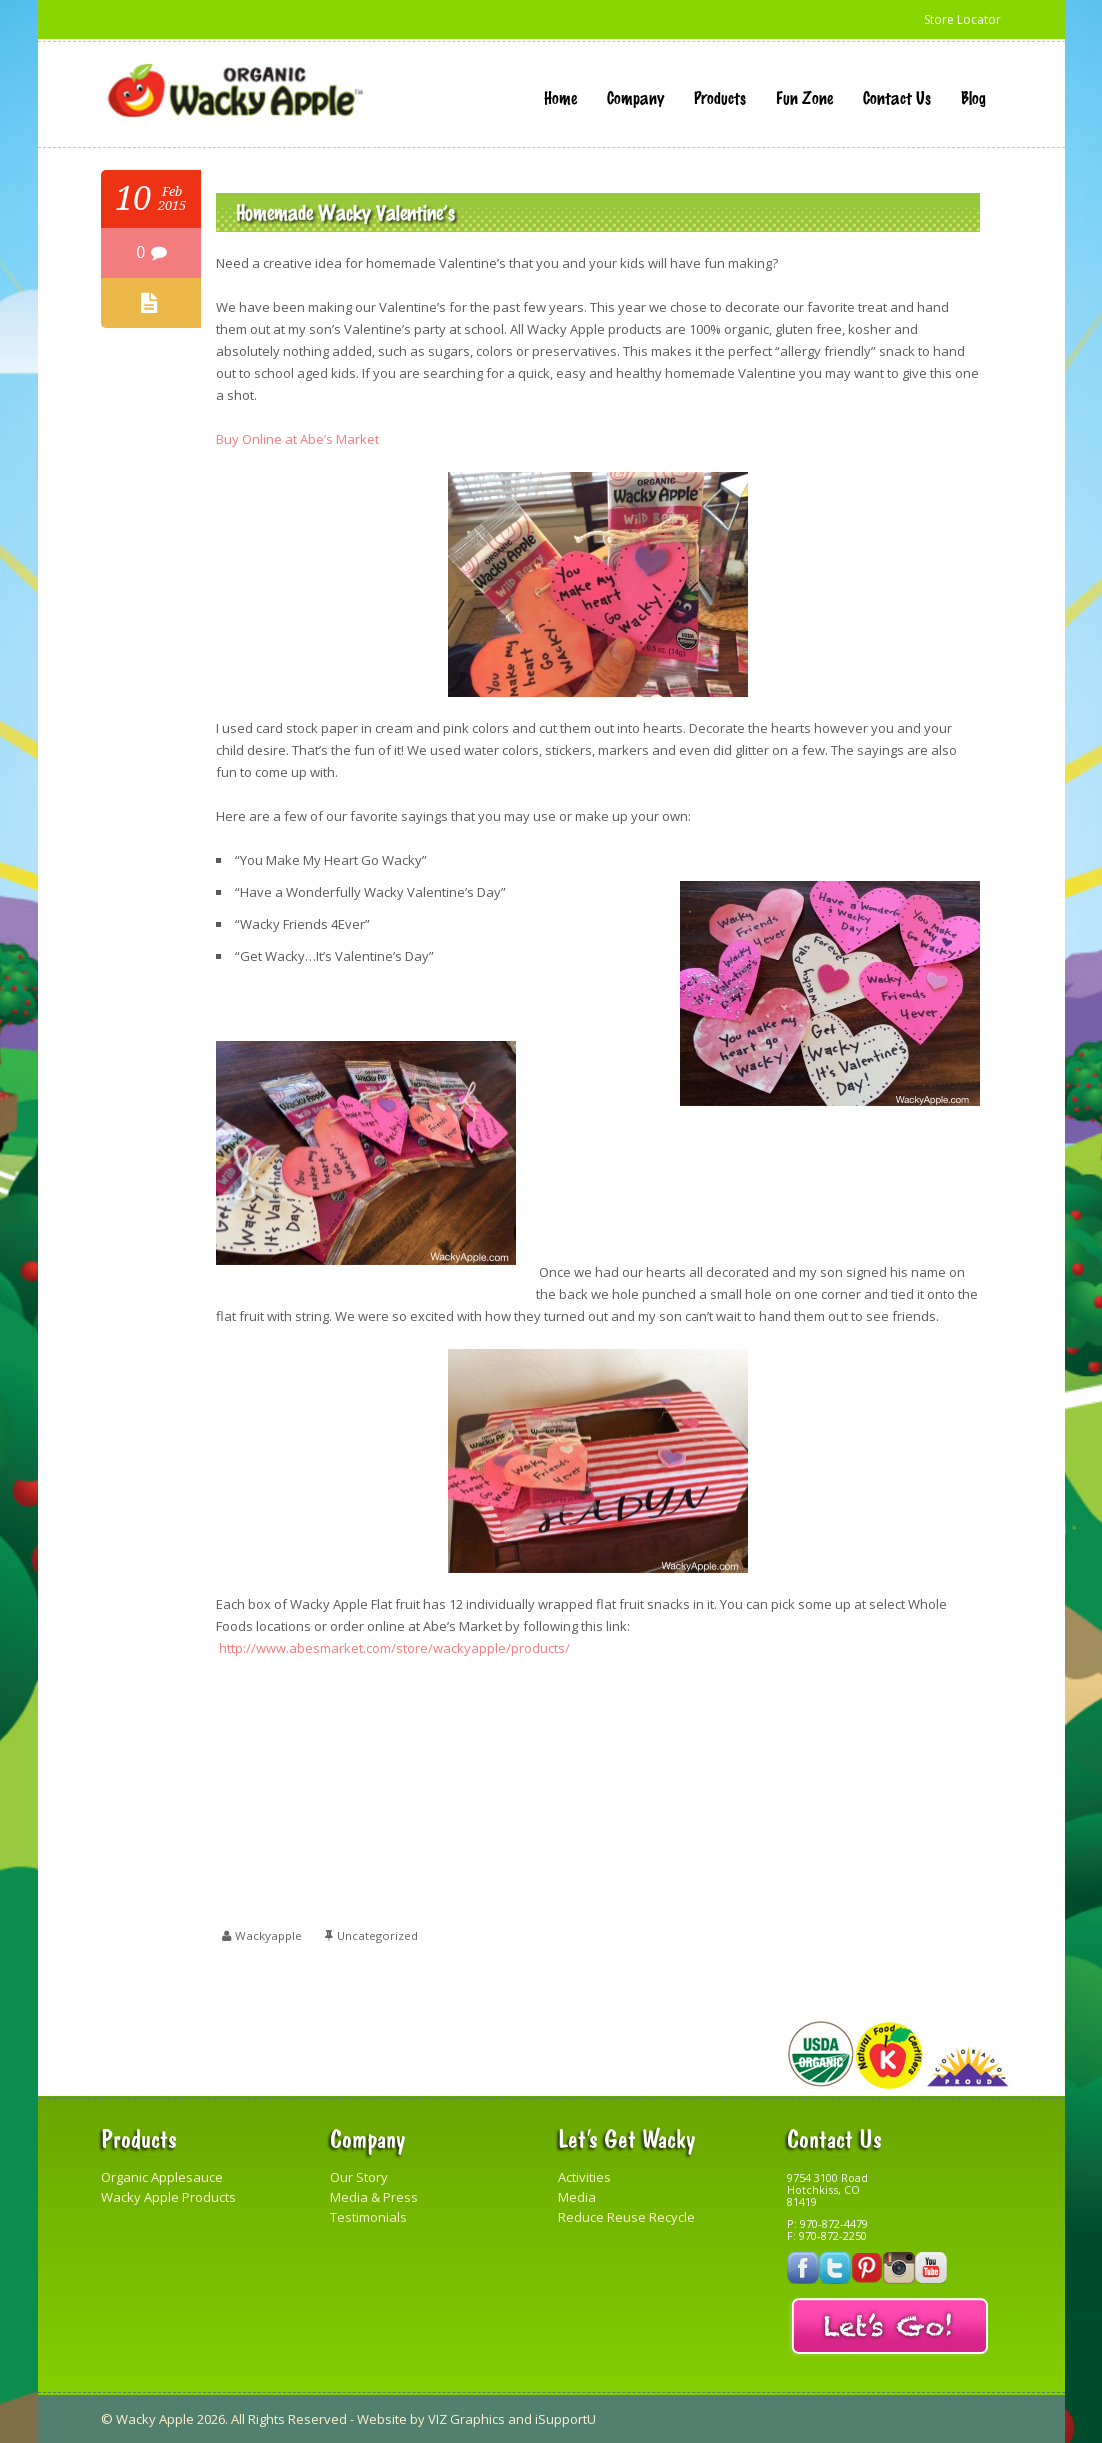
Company (635, 97)
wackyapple (269, 1935)
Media (577, 2197)
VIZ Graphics (466, 2419)
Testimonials (368, 2217)
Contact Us (897, 97)
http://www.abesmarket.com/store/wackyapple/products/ (394, 1648)
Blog (973, 97)
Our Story (359, 2177)
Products (720, 97)
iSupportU (565, 2419)
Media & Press (374, 2197)
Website (382, 2419)
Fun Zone (804, 97)
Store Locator (960, 19)
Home (560, 97)
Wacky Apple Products (168, 2197)
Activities (584, 2177)
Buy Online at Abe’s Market (297, 439)
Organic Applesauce (162, 2177)
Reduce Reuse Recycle (626, 2217)
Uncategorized (381, 1935)
